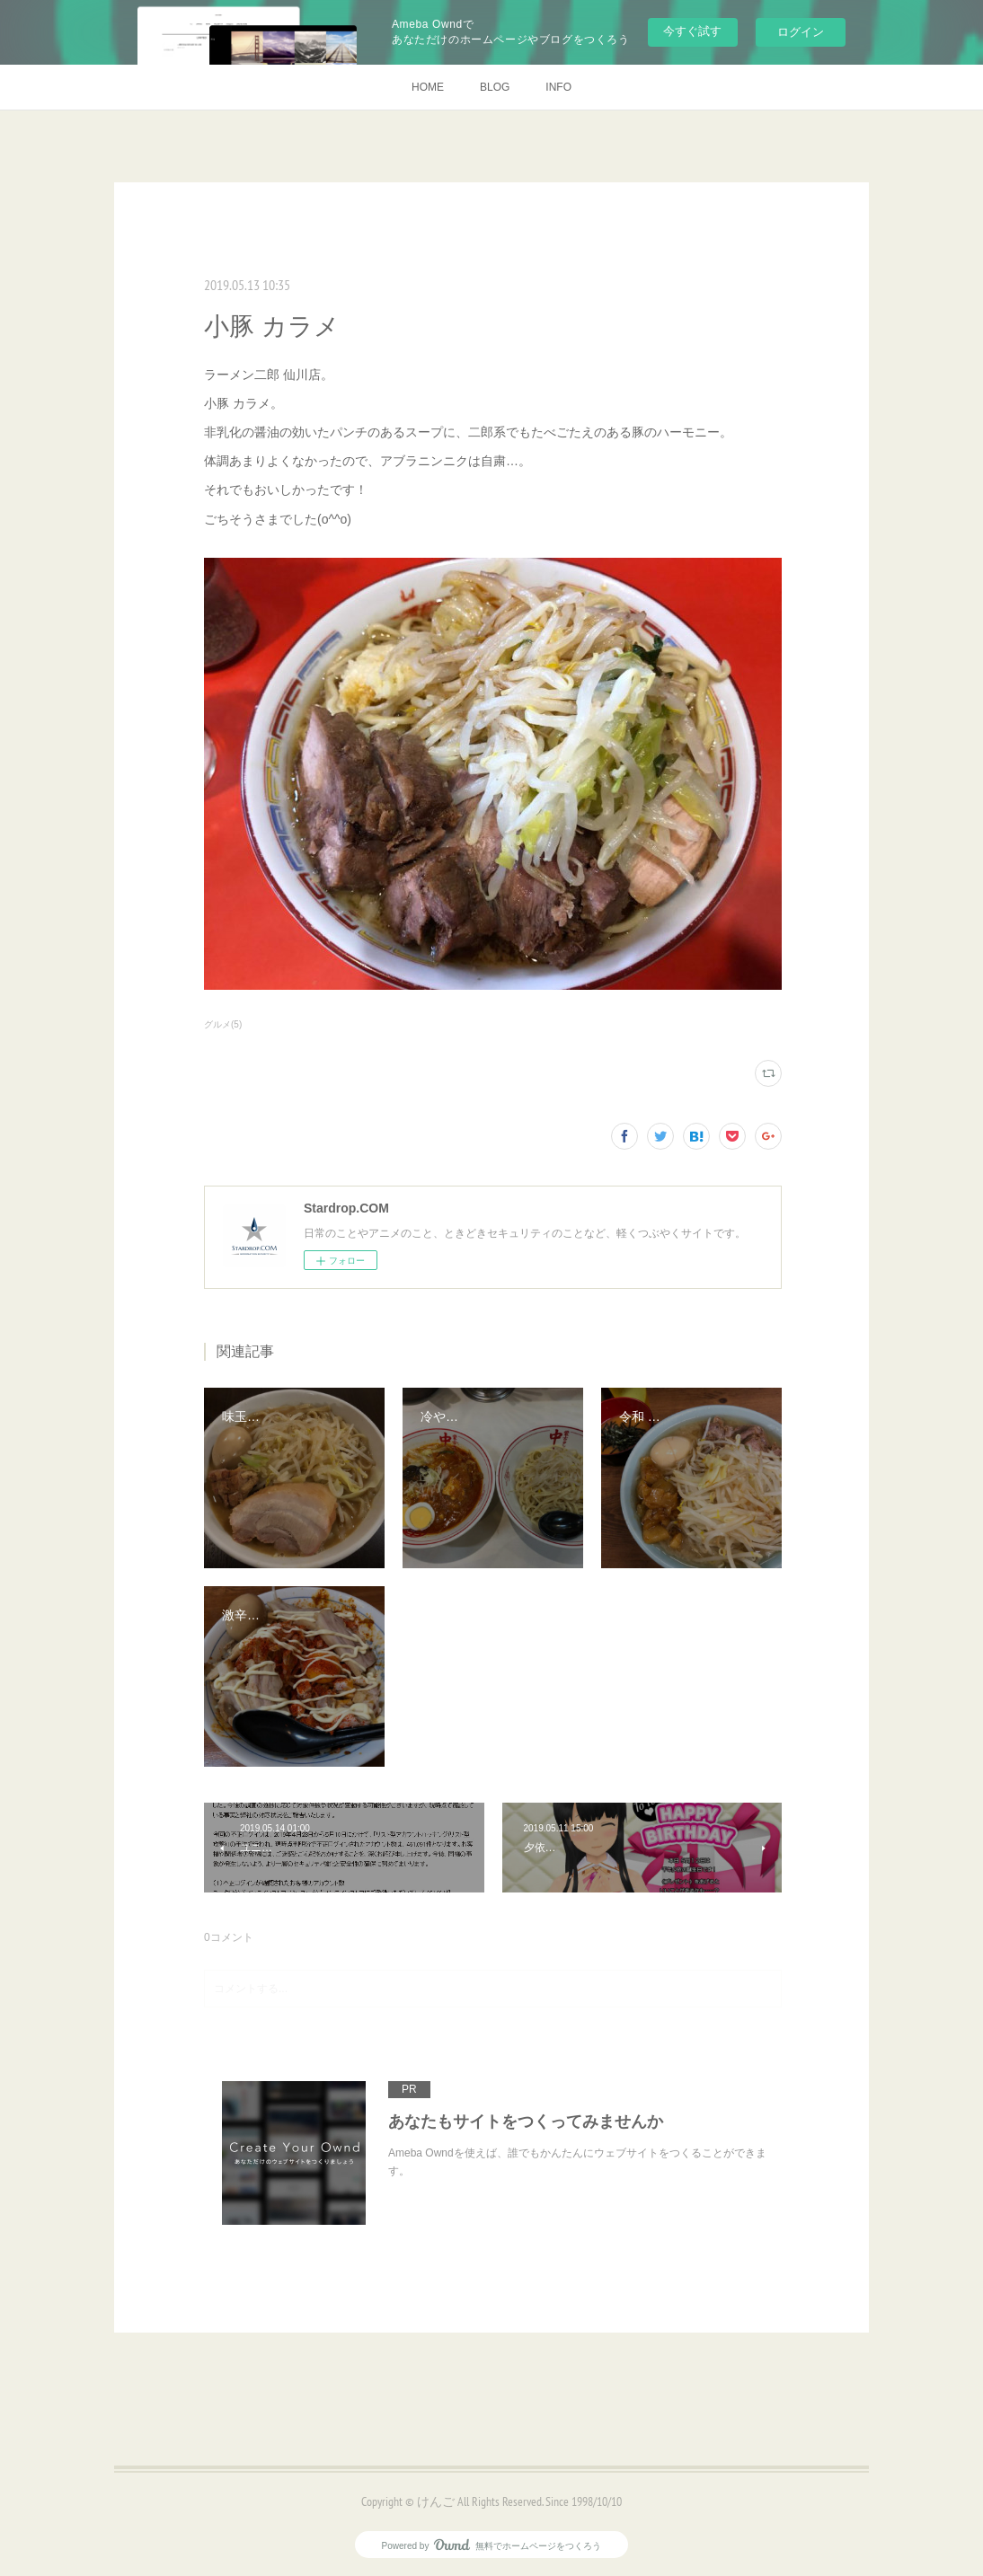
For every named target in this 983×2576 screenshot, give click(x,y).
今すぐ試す (692, 31)
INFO (558, 87)
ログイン (800, 32)
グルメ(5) (223, 1024)
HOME (428, 87)
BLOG (494, 87)
